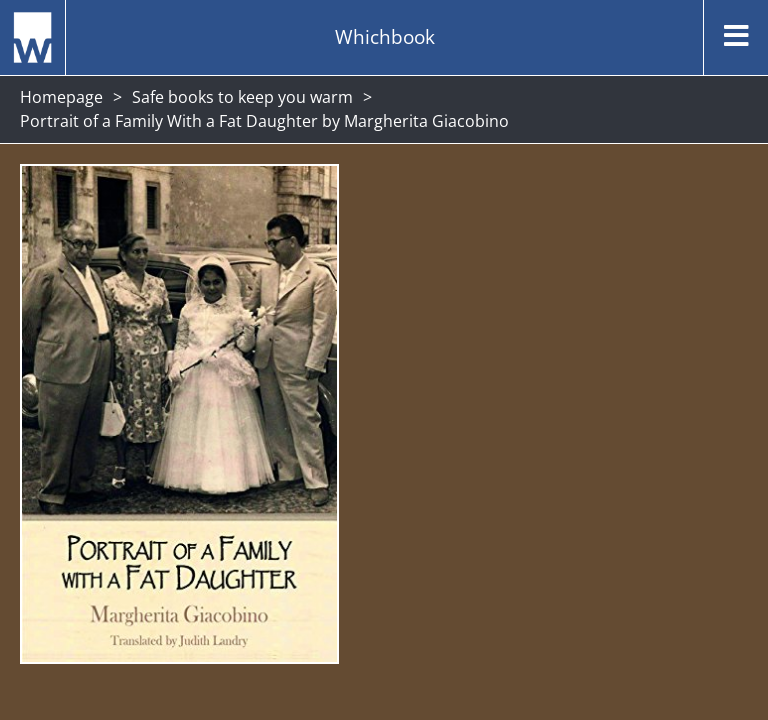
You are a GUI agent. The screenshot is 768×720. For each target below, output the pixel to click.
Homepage (61, 97)
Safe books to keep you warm (242, 97)
